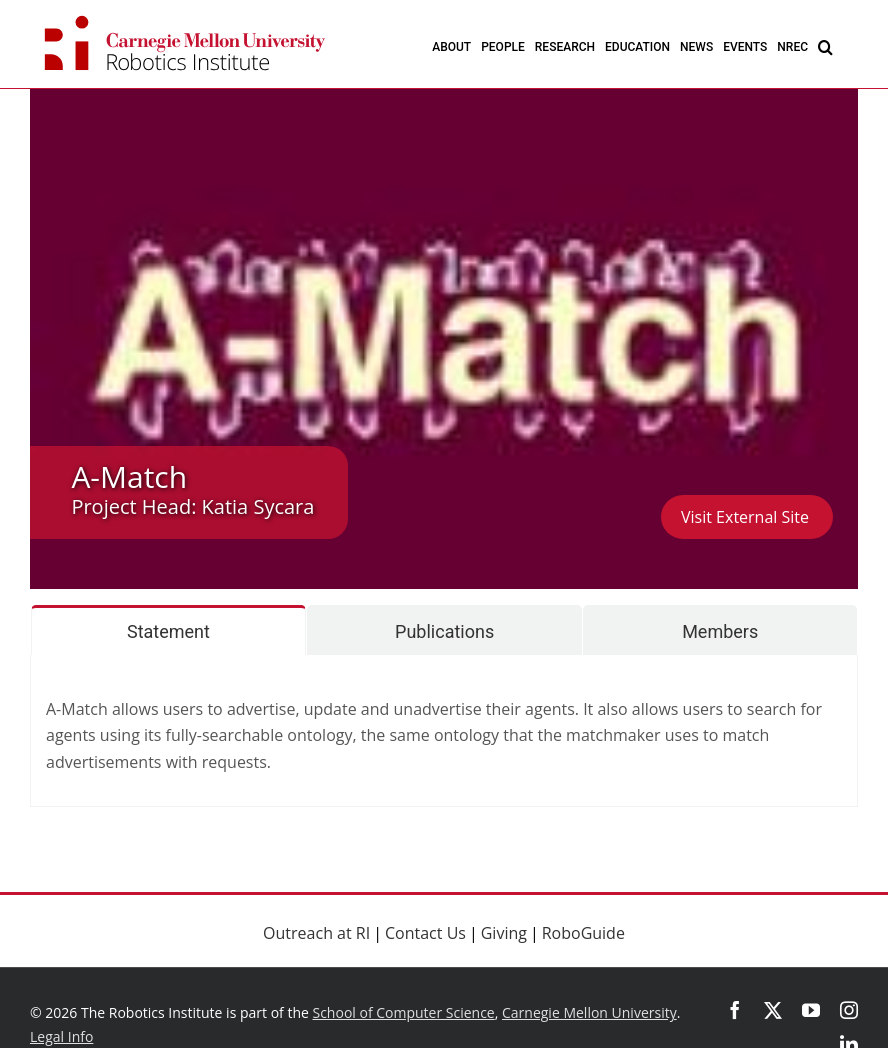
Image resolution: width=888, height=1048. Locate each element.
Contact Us (425, 933)
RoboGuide (583, 933)
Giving (504, 933)
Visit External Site (747, 517)
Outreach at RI (316, 933)
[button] (825, 46)
